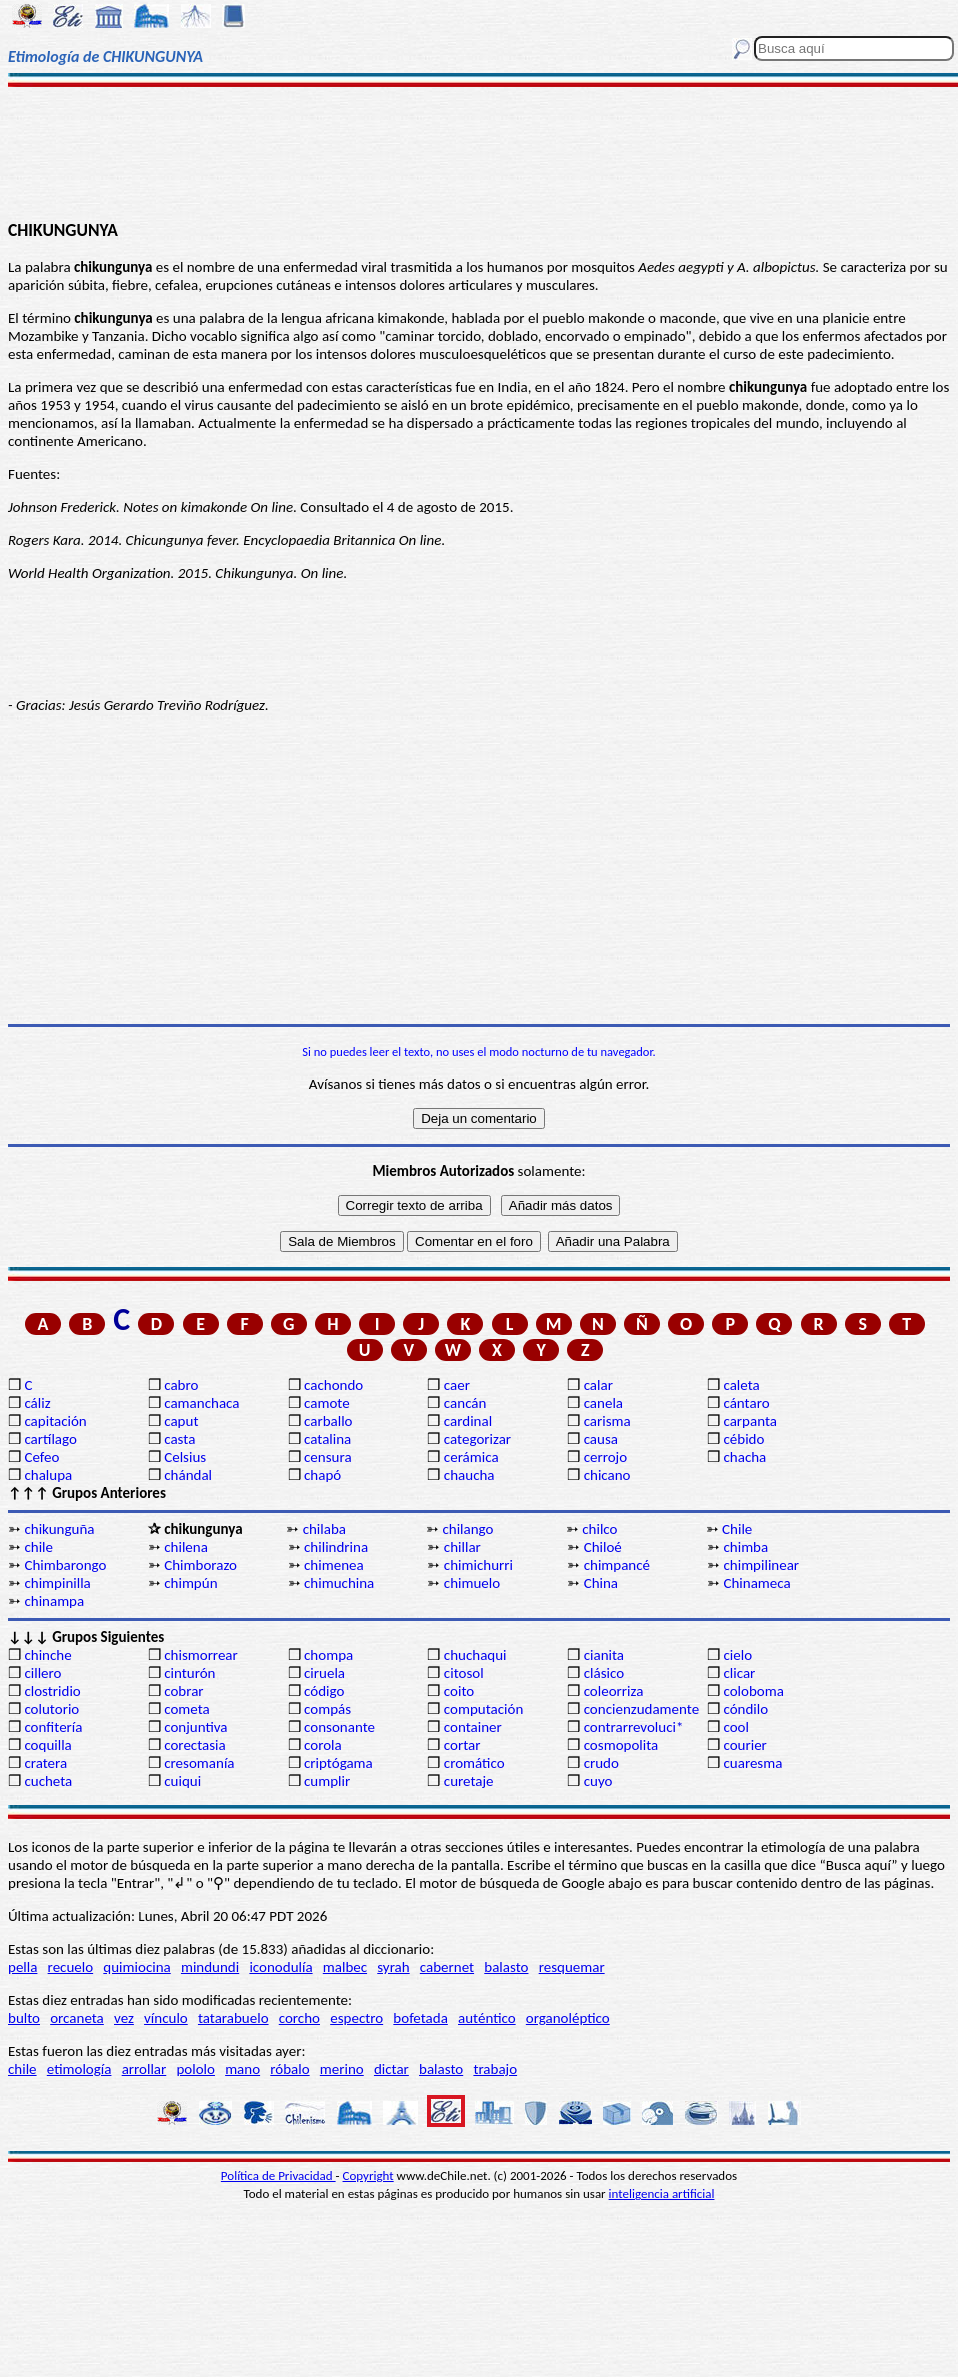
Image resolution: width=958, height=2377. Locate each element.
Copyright (368, 2175)
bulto (24, 2018)
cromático (474, 1763)
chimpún (190, 1583)
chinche (47, 1655)
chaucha (469, 1475)
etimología (79, 2069)
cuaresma (752, 1763)
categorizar (477, 1439)
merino (342, 2069)
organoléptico (568, 2018)
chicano (607, 1475)
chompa (328, 1655)
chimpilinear (761, 1565)
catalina (327, 1439)
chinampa (54, 1601)
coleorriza (614, 1691)
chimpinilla (57, 1583)
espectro (356, 2018)
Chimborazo (200, 1565)
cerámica (471, 1457)
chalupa (48, 1475)
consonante (339, 1727)
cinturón (189, 1673)
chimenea (334, 1565)
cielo (737, 1655)
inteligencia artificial (662, 2193)
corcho (299, 2018)
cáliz (37, 1403)
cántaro (746, 1403)
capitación (55, 1421)
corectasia (195, 1745)
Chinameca (756, 1583)
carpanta (749, 1421)
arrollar (144, 2069)
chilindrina (336, 1547)
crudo (601, 1763)
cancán (465, 1403)
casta (179, 1439)
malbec (345, 1967)
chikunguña (59, 1529)
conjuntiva (195, 1727)
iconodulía (280, 1967)
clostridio (52, 1691)
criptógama (338, 1763)
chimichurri (478, 1565)
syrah (393, 1967)
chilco (599, 1529)
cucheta (48, 1781)
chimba (745, 1547)
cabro (181, 1385)
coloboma (753, 1691)
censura (328, 1457)
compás (327, 1709)
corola (323, 1745)
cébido (743, 1439)
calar (598, 1385)
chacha (744, 1457)
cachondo (333, 1385)
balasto (506, 1967)
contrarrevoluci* (634, 1727)
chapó (322, 1475)
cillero (42, 1673)
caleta (741, 1385)
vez (124, 2018)
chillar (462, 1547)
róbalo (289, 2069)
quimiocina (136, 1967)
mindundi (210, 1967)
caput (181, 1421)
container (473, 1727)
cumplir (327, 1781)
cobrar (183, 1691)
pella (22, 1967)
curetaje (469, 1781)
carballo (328, 1421)
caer (457, 1385)
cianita (604, 1655)
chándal (188, 1475)
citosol (464, 1673)
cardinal (468, 1421)
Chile (737, 1529)
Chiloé (603, 1547)
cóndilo (745, 1709)
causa (601, 1439)
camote (327, 1403)
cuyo (598, 1781)
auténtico (487, 2018)
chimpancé (617, 1565)
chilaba (324, 1529)
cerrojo (605, 1457)
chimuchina (339, 1583)
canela (603, 1403)
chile (38, 1547)
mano (242, 2069)
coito (459, 1691)
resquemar (572, 1967)
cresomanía (199, 1763)
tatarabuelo (233, 2018)
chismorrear (201, 1655)
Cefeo (41, 1457)
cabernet (447, 1967)
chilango (467, 1529)
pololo (195, 2069)
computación (483, 1709)
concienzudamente (641, 1709)
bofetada (420, 2018)
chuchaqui (475, 1655)
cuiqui (182, 1781)
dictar (391, 2069)
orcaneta (77, 2018)
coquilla (47, 1745)
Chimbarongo (65, 1565)
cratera (45, 1763)
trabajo (495, 2069)
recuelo (71, 1967)
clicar (739, 1673)
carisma (607, 1421)
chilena (186, 1547)
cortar (462, 1745)
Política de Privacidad (278, 2175)
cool (735, 1727)
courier (744, 1745)
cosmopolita (621, 1745)
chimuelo (472, 1583)
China (601, 1583)
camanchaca (201, 1403)
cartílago (50, 1439)
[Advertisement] (479, 152)
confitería (53, 1727)
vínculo (166, 2018)
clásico (604, 1673)
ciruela (324, 1673)
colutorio (51, 1709)
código (324, 1691)
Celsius (185, 1457)
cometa (187, 1709)
